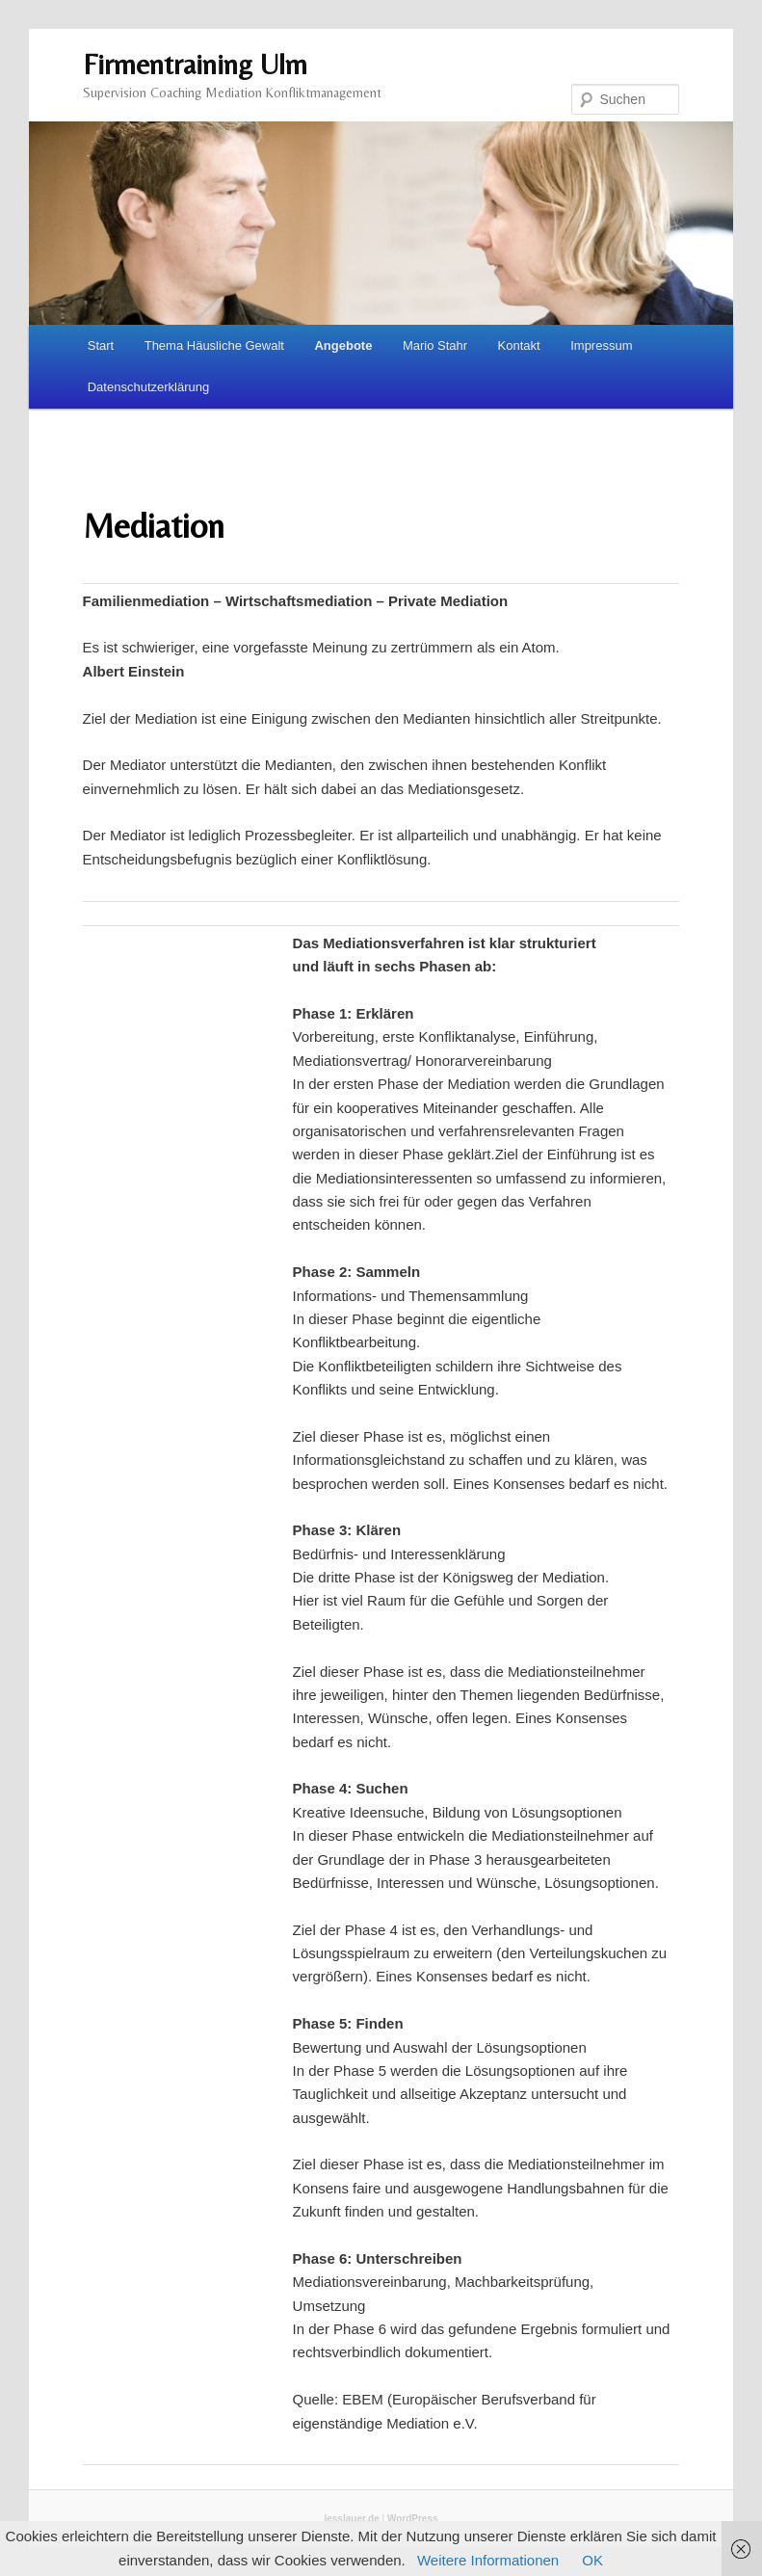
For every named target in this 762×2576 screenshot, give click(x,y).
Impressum (601, 345)
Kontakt (519, 345)
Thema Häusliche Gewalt (214, 345)
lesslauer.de (351, 2518)
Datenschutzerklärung (148, 387)
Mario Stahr (435, 345)
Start (101, 345)
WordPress (412, 2518)
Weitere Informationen (488, 2560)
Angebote (343, 345)
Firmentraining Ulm (195, 64)
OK (592, 2560)
